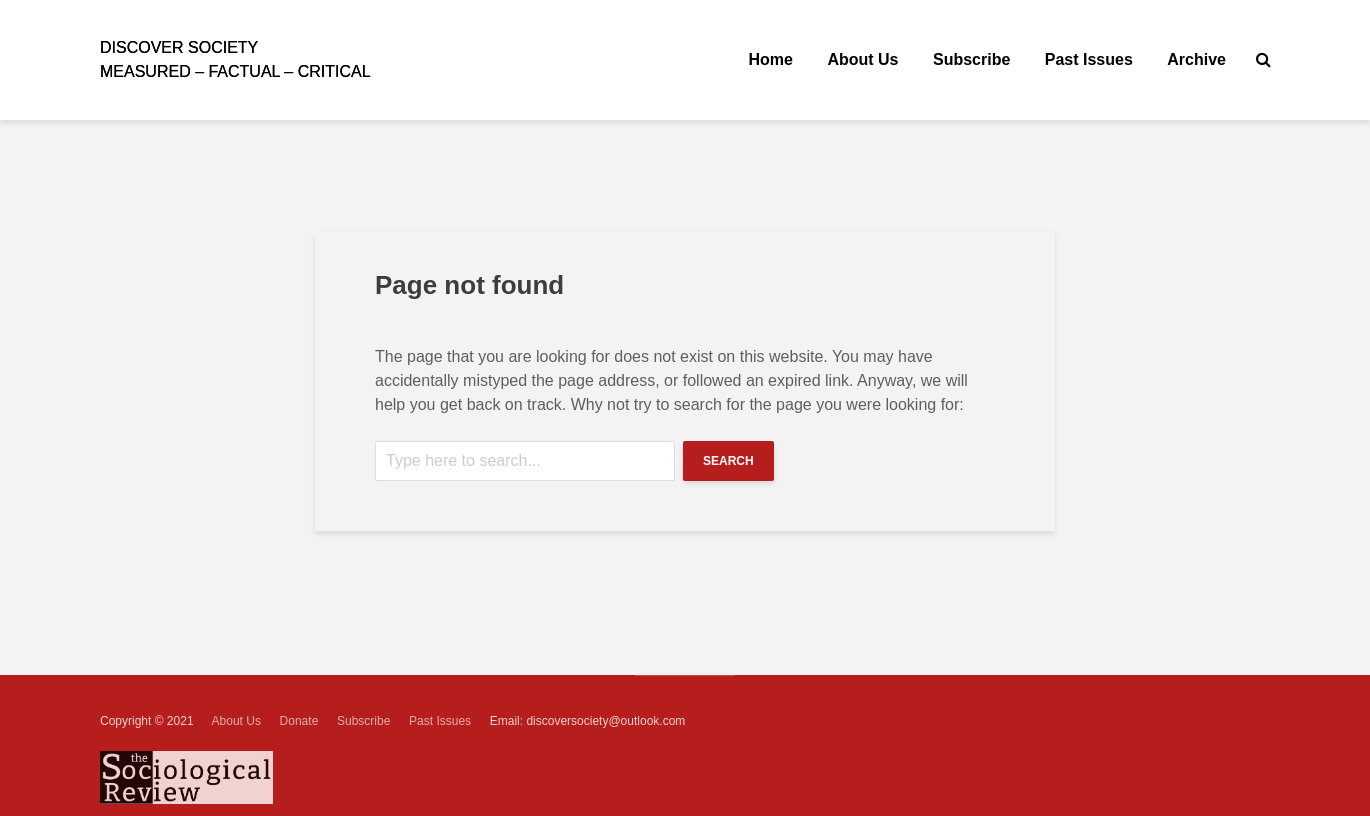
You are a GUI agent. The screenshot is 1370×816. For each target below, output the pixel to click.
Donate (299, 721)
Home (771, 59)
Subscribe (971, 59)
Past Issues (1089, 59)
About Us (862, 59)
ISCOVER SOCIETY (179, 47)
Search (728, 461)
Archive (1196, 59)
